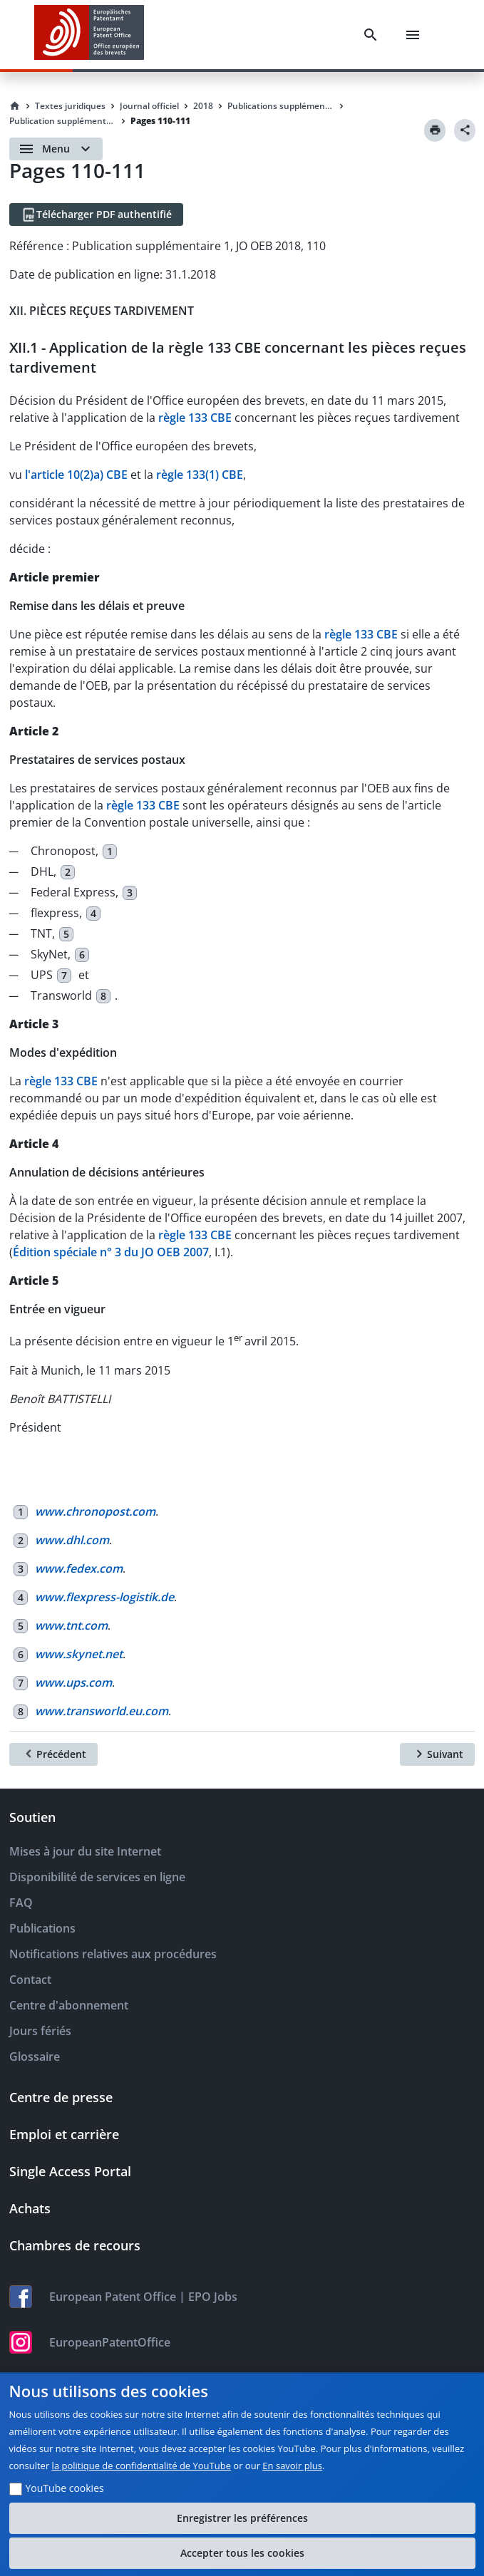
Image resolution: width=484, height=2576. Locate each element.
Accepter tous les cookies (242, 2553)
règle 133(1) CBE (199, 474)
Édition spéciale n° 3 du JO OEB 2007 (111, 1252)
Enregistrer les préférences (242, 2518)
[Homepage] (15, 106)
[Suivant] (437, 1754)
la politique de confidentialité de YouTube (141, 2465)
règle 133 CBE (195, 417)
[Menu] (413, 35)
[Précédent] (53, 1754)
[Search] (370, 35)
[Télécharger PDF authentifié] (96, 214)
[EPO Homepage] (89, 34)
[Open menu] (56, 149)
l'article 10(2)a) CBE (76, 474)
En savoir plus (292, 2465)
